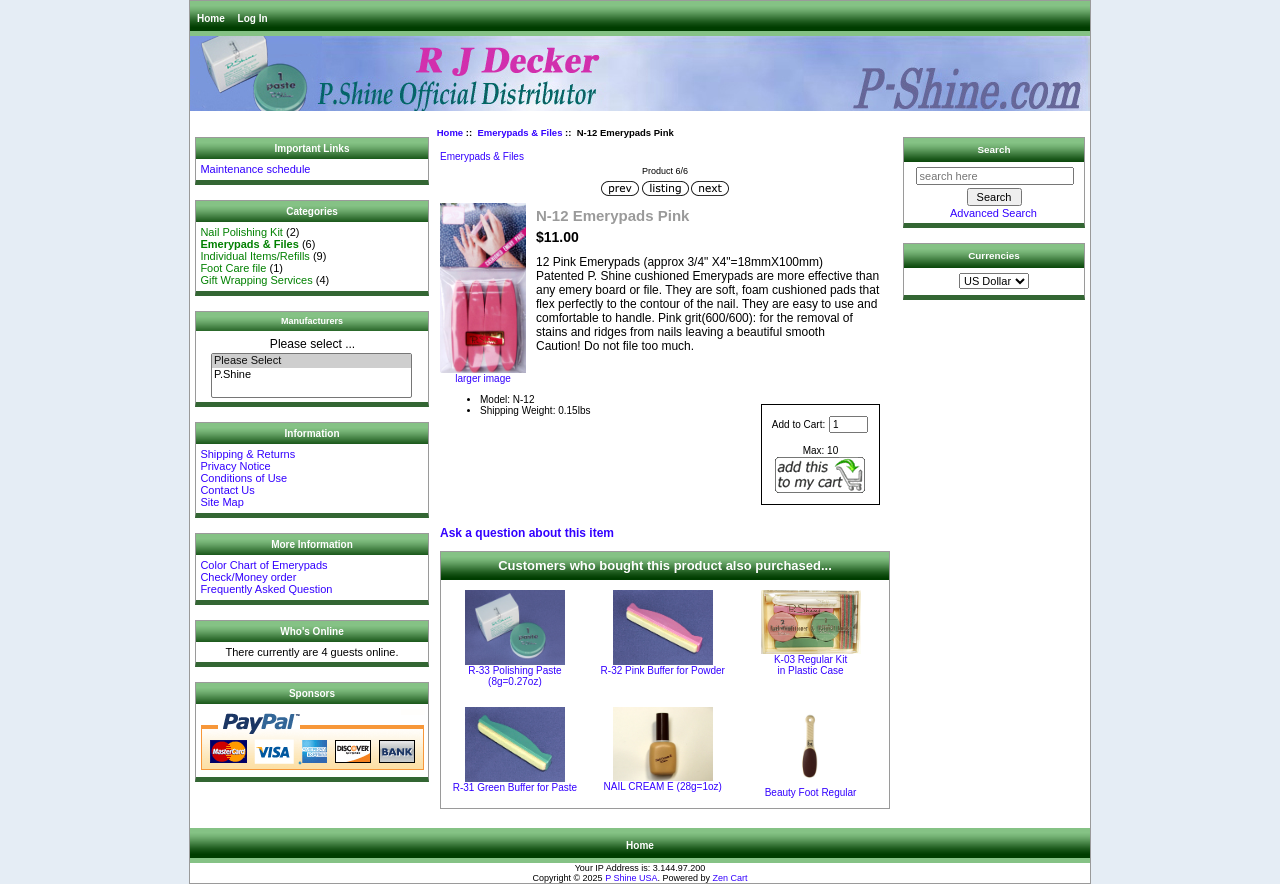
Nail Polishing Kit (241, 232)
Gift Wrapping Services (256, 280)
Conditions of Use (243, 478)
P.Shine (311, 375)
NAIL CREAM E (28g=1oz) (663, 786)
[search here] (995, 176)
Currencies (994, 255)
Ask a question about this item (527, 533)
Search (994, 149)
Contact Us (227, 490)
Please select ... (312, 344)
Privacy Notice (235, 466)
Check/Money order (248, 577)
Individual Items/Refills (254, 256)
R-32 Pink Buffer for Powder (663, 670)
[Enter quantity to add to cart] (848, 424)
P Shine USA (631, 878)
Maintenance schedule (255, 169)
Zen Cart (730, 878)
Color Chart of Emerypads (263, 565)
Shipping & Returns (247, 454)
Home (211, 18)
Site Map (221, 502)
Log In (253, 18)
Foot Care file (233, 268)
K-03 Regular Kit (811, 665)
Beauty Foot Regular (811, 792)
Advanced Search (993, 213)
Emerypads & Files (519, 132)
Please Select (311, 361)
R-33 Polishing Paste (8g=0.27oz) (514, 676)
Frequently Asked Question (266, 589)
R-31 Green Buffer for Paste (515, 787)
